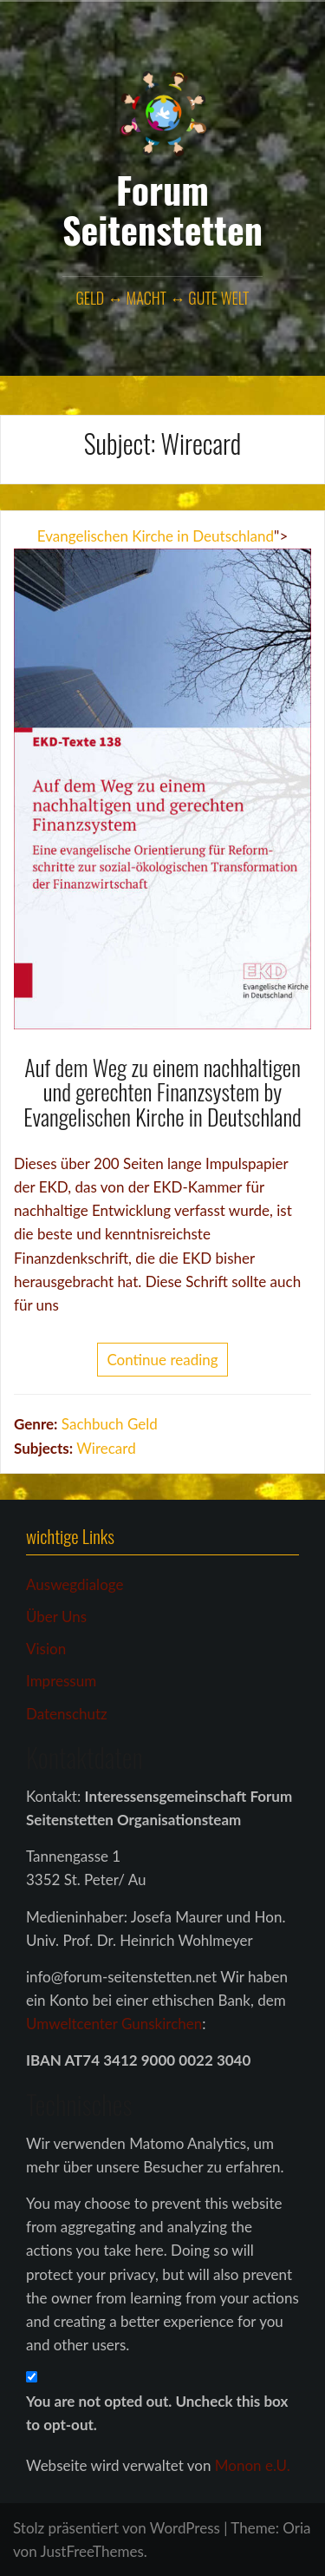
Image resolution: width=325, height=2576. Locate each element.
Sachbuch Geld (110, 1424)
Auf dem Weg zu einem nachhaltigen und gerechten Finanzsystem (162, 1079)
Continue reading (162, 1359)
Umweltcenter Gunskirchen (114, 2023)
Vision (46, 1649)
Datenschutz (66, 1714)
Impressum (61, 1681)
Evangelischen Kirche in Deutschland (155, 536)
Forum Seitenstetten (162, 209)
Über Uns (56, 1616)
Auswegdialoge (74, 1584)
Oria (296, 2528)
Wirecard (105, 1448)
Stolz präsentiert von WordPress (116, 2528)
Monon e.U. (252, 2465)
